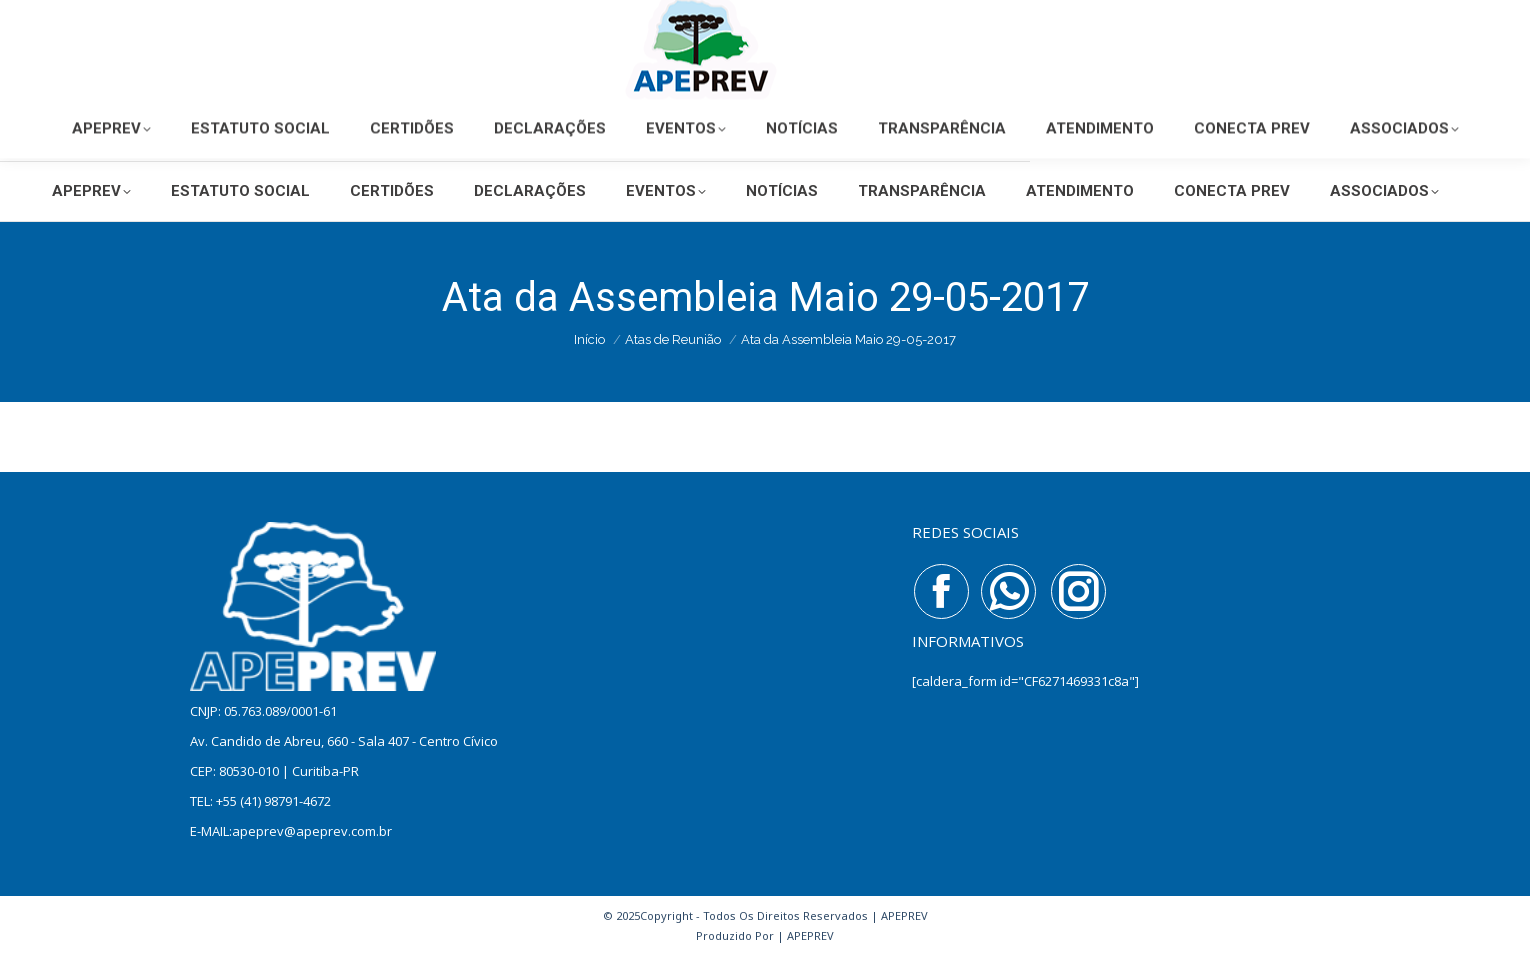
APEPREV (810, 935)
